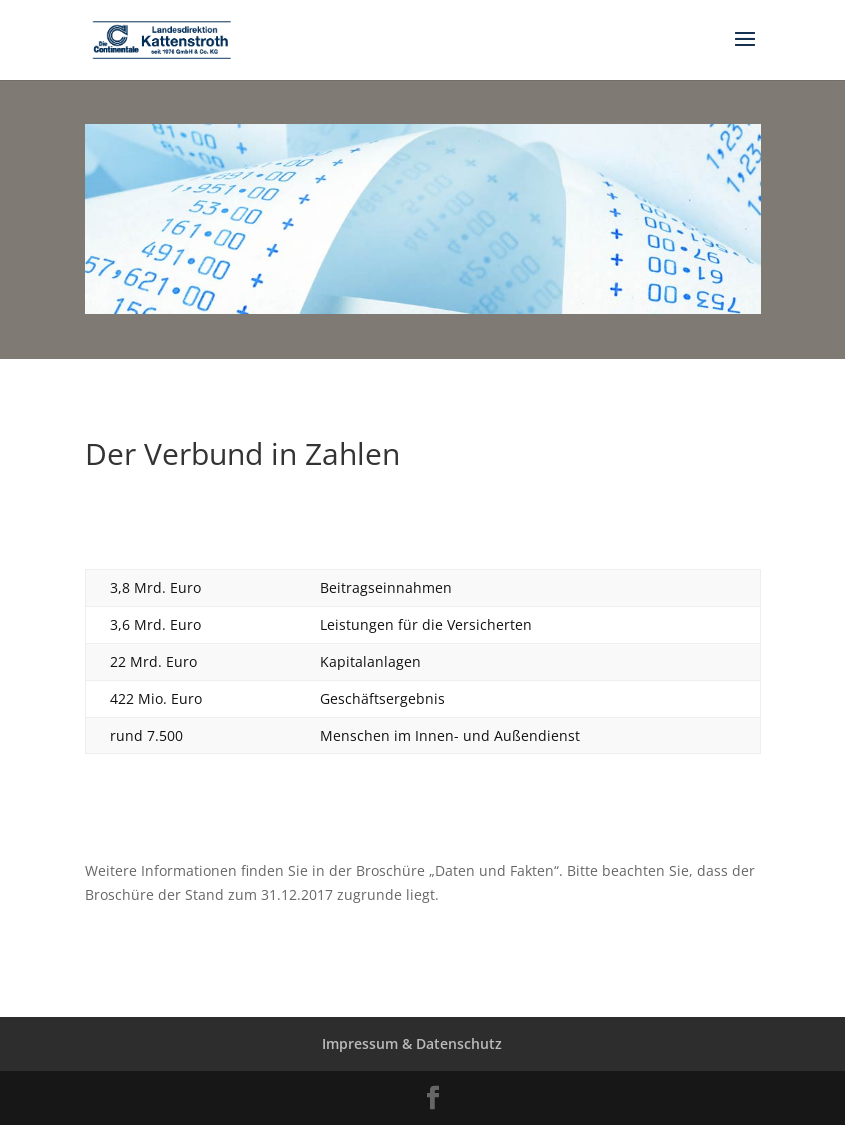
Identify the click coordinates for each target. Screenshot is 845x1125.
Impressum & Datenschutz (412, 1043)
